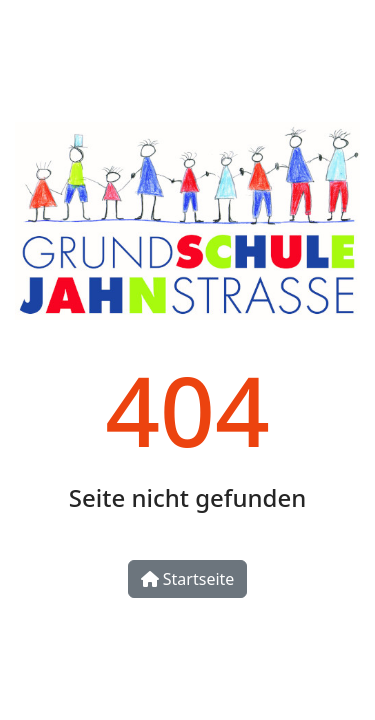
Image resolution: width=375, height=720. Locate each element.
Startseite (188, 579)
